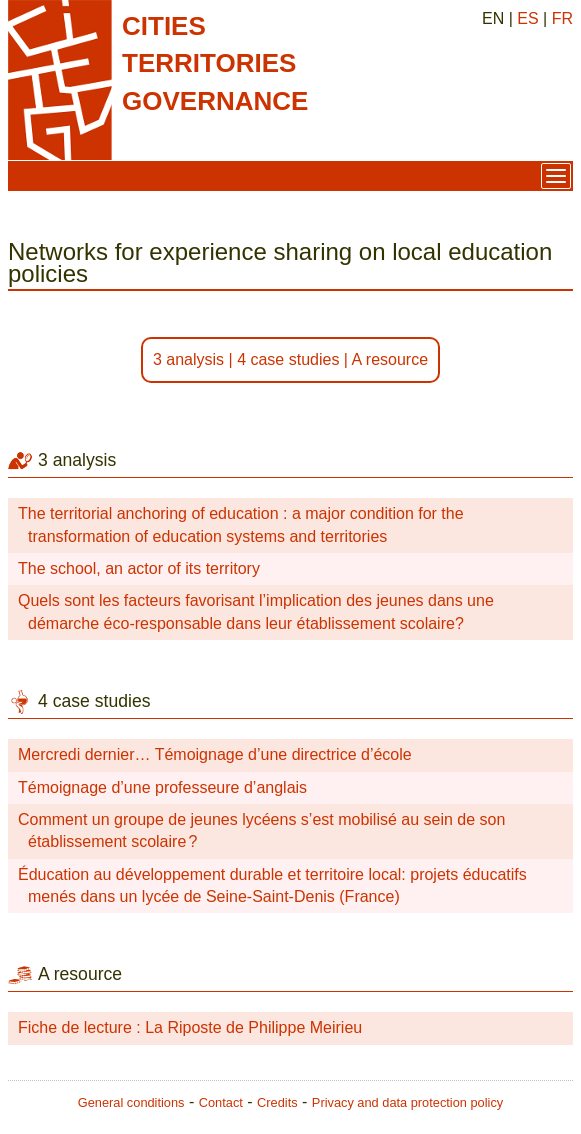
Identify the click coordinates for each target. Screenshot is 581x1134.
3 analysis (188, 359)
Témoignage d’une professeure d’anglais (162, 787)
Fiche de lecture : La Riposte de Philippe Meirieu (190, 1027)
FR (562, 18)
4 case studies (288, 359)
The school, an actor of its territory (139, 568)
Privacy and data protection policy (407, 1102)
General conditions (131, 1102)
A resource (390, 359)
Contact (221, 1102)
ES (527, 18)
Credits (277, 1102)
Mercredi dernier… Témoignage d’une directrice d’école (215, 754)
